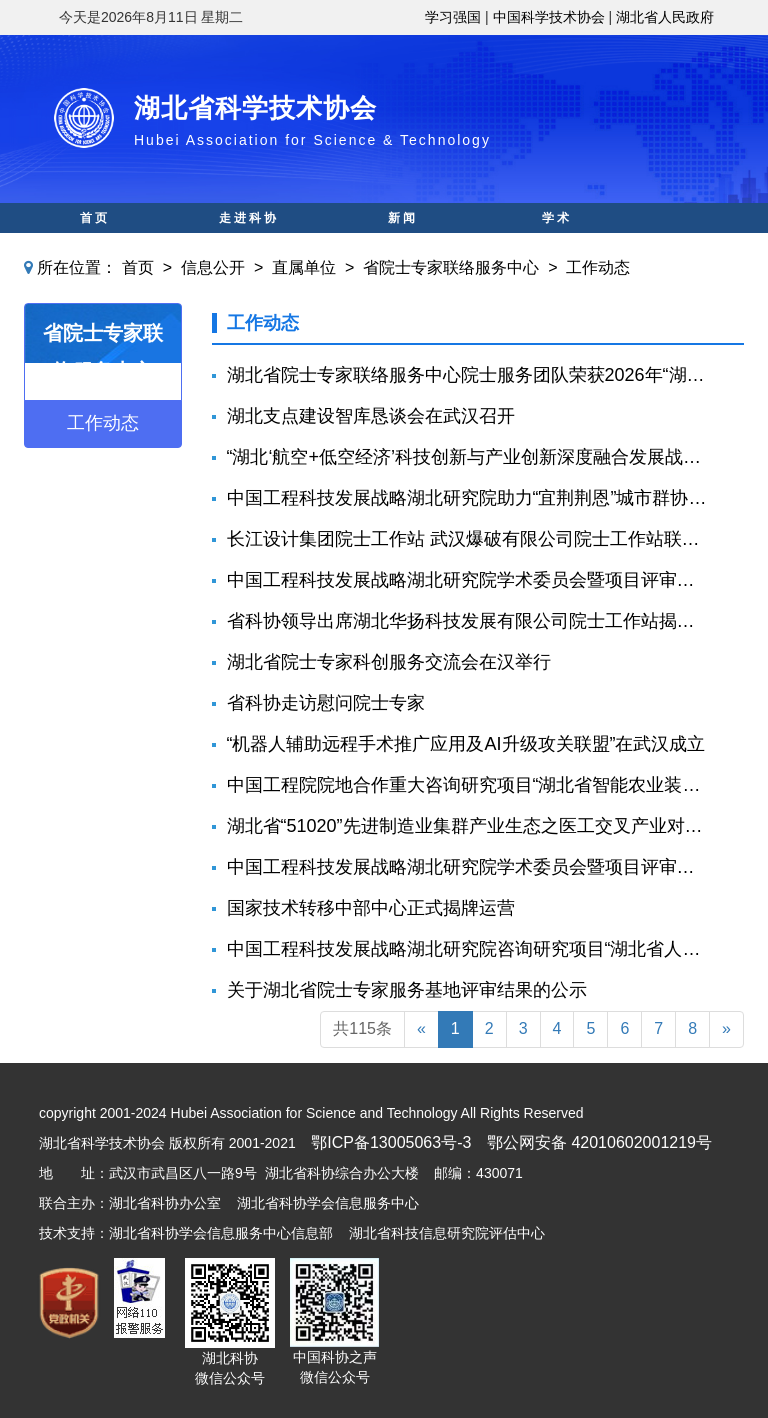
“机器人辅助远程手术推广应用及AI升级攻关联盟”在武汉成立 (466, 744)
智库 (403, 248)
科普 (95, 248)
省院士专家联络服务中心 (451, 267)
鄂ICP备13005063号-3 (391, 1142)
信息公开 (213, 267)
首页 (95, 218)
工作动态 (598, 267)
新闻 (403, 218)
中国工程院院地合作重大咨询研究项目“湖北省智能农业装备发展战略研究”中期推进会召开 (468, 785)
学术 (557, 218)
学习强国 (453, 17)
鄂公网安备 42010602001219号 (599, 1142)
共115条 (362, 1028)
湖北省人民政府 (665, 17)
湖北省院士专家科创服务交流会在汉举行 (389, 662)
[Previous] (421, 1029)
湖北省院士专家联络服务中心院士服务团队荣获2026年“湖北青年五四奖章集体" (468, 375)
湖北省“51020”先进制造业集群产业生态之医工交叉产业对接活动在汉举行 (468, 826)
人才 (557, 248)
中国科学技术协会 (549, 17)
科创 (249, 248)
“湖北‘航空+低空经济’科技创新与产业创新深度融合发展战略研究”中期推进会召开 (468, 457)
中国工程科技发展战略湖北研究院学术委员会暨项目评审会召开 (468, 580)
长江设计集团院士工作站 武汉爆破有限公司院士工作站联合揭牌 (468, 539)
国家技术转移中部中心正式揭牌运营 (371, 908)
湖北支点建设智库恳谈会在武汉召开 (371, 416)
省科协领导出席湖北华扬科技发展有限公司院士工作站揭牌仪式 (468, 621)
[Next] (726, 1029)
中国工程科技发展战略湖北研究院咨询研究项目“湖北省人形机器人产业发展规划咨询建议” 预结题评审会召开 (468, 949)
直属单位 (304, 267)
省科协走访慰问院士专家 (326, 703)
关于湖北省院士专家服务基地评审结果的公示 (407, 990)
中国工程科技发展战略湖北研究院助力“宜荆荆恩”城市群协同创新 (468, 498)
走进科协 (249, 218)
